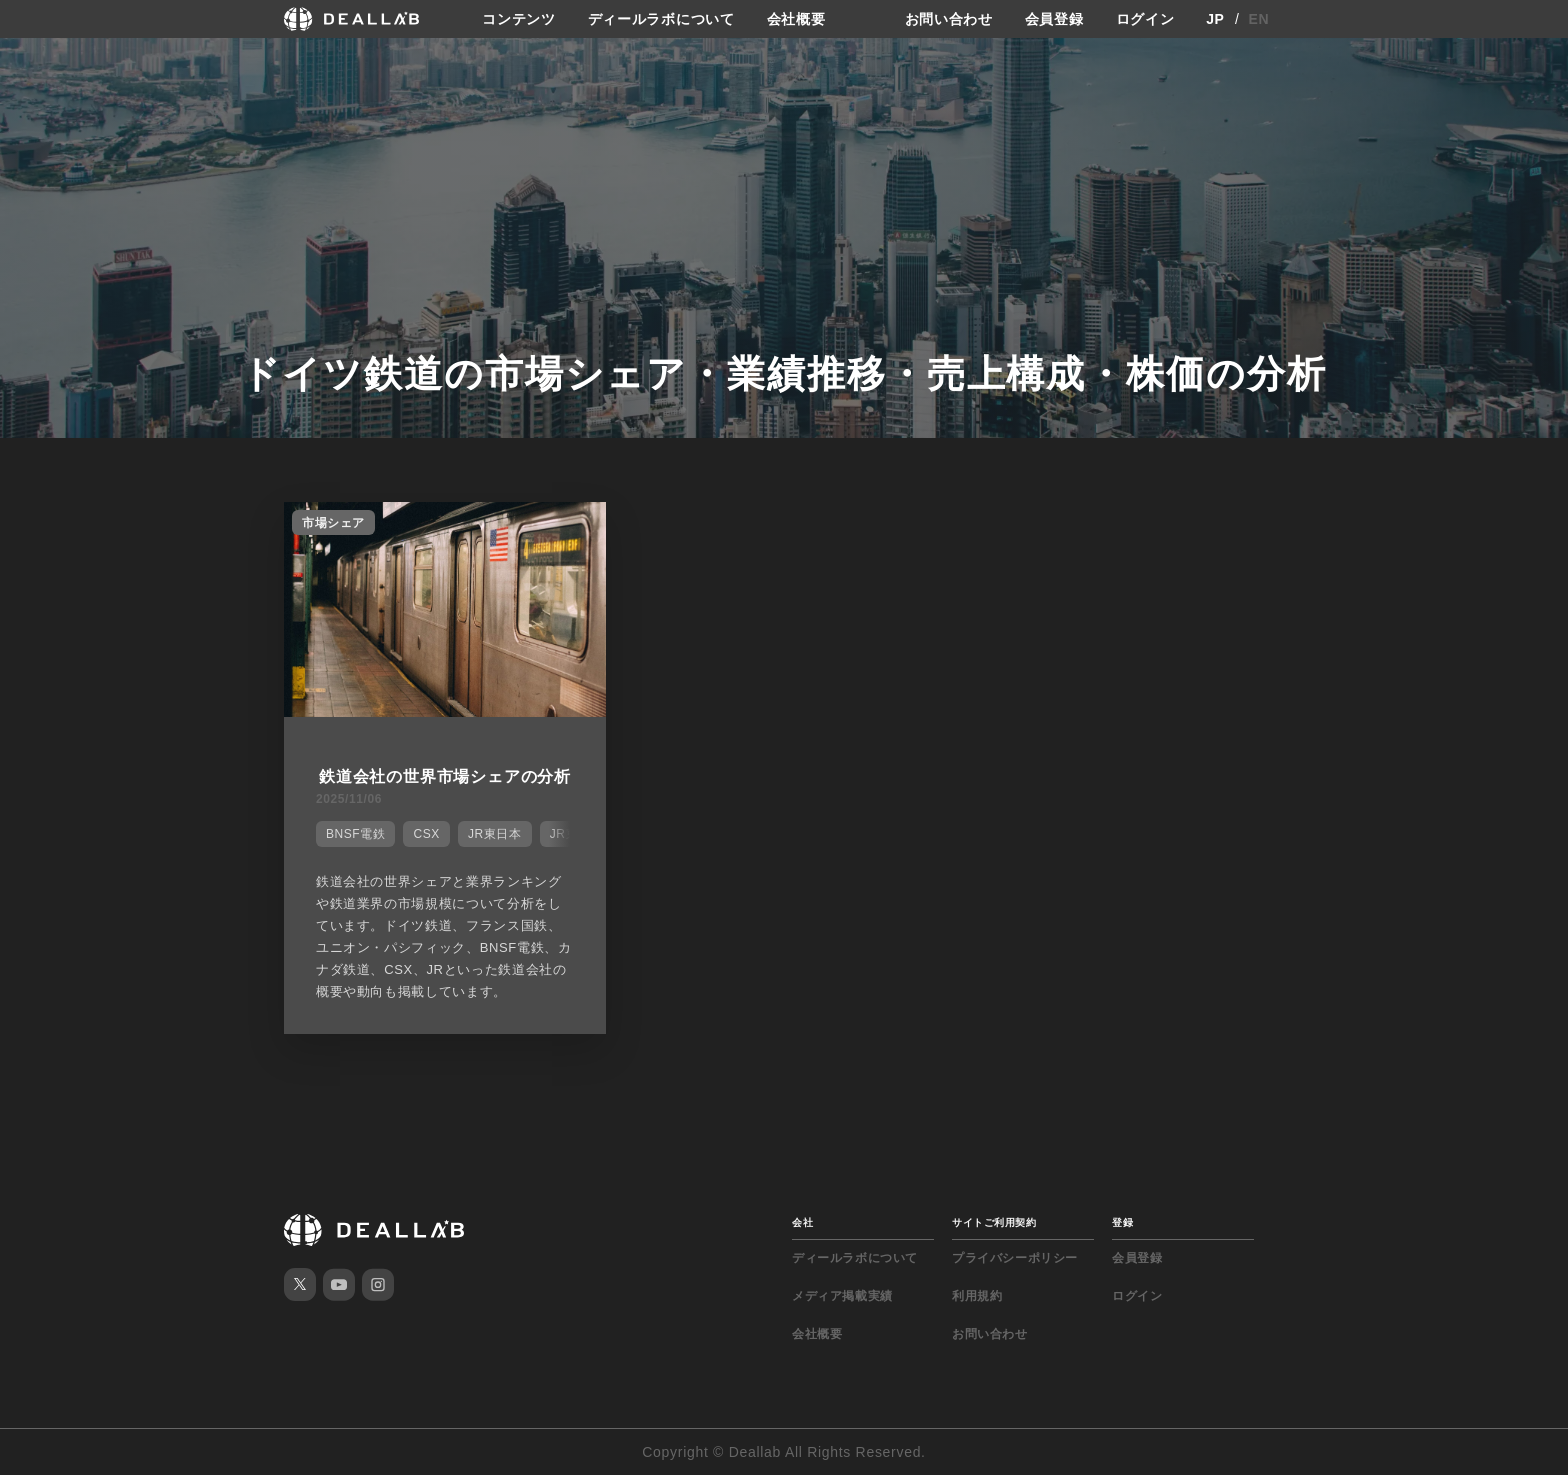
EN (1259, 19)
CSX (426, 834)
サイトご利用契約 (994, 1222)
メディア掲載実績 (842, 1296)
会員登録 (1054, 19)
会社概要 (796, 19)
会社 (802, 1222)
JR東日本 (495, 834)
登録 (1122, 1222)
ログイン (1145, 19)
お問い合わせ (949, 19)
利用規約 (977, 1296)
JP (1215, 19)
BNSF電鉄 (356, 834)
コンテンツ (519, 19)
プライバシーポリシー (1015, 1258)
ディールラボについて (661, 19)
